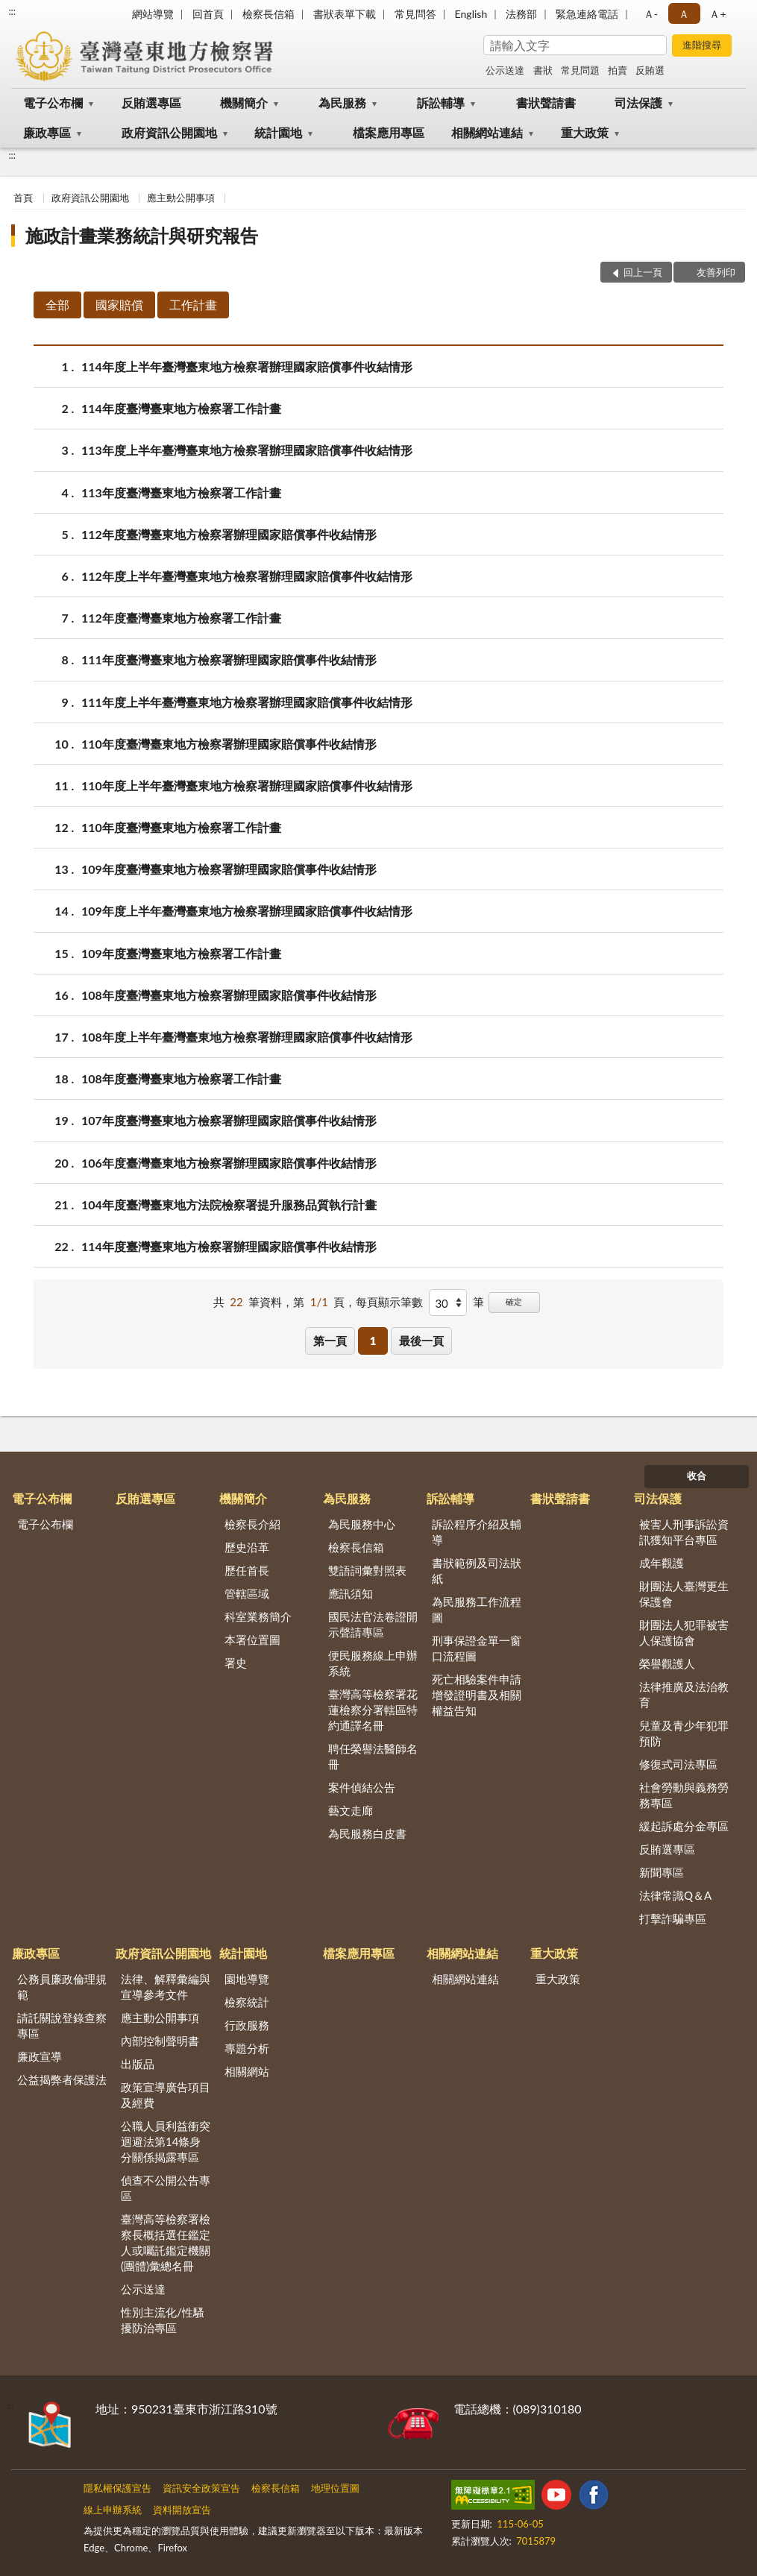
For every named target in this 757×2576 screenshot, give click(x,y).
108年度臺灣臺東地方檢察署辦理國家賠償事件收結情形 (229, 995)
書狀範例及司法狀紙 (476, 1570)
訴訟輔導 (441, 102)
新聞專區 (661, 1872)
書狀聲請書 (546, 102)
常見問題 (580, 70)
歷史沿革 (246, 1547)
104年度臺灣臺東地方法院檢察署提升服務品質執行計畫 (229, 1204)
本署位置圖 (252, 1639)
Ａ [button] (684, 13)
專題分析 (246, 2048)
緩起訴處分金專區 (684, 1826)
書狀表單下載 (344, 13)
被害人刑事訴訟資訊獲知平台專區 (684, 1531)
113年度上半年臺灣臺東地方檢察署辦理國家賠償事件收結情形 (246, 450)
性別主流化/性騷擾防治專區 (162, 2319)
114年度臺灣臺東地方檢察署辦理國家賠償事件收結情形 (229, 1246)
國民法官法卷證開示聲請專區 (373, 1624)
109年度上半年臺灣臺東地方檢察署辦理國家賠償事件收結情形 (246, 910)
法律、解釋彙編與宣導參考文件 (165, 1986)
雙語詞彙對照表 (367, 1570)
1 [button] (373, 1340)
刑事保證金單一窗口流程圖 (476, 1648)
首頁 (23, 198)
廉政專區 (47, 132)
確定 (514, 1301)
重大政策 (585, 132)
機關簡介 (244, 102)
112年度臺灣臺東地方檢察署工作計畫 (181, 617)
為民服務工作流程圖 (476, 1609)
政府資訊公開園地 (169, 132)
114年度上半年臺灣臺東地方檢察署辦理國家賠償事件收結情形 (246, 366)
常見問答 (415, 13)
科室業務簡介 (258, 1616)
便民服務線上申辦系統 (373, 1663)
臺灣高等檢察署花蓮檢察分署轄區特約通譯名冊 (373, 1709)
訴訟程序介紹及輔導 (476, 1531)
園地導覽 (246, 1978)
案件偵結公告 (361, 1787)
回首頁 (208, 13)
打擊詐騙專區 (672, 1918)
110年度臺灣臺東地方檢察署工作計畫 (181, 827)
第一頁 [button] (330, 1340)
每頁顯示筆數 (389, 1302)
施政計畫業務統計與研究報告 (141, 235)
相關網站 (246, 2071)
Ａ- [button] (651, 13)
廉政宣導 (39, 2056)
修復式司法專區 (678, 1764)
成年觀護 (661, 1562)
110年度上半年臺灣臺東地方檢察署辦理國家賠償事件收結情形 (246, 785)
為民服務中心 (361, 1524)
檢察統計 (246, 2002)
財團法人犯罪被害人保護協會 (684, 1632)
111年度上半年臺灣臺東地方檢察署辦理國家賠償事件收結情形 (246, 702)
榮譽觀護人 (667, 1663)
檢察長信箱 (268, 13)
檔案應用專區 (388, 132)
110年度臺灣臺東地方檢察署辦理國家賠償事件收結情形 (229, 743)
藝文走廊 (350, 1810)
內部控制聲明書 (160, 2040)
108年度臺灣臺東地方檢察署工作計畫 (181, 1078)
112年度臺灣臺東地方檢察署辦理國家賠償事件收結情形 (229, 534)
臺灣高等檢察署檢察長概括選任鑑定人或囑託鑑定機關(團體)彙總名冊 (165, 2242)
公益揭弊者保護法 (62, 2079)
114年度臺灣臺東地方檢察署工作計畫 (181, 408)
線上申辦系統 (113, 2510)
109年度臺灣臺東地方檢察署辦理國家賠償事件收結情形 (229, 869)
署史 (235, 1662)
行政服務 (246, 2025)
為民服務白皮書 (367, 1833)
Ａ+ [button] (717, 13)
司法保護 (638, 102)
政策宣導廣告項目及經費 (165, 2094)
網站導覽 (153, 13)
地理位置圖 (335, 2488)
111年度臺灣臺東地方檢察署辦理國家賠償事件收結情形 (229, 659)
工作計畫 (193, 304)
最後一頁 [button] (421, 1340)
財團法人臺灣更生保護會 (684, 1593)
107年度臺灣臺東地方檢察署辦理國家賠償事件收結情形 (229, 1120)
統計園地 (278, 132)
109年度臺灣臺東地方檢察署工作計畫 (181, 953)
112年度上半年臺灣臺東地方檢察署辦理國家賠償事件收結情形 (246, 576)
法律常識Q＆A (675, 1895)
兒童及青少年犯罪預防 (684, 1733)
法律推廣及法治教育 (684, 1694)
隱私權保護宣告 (117, 2488)
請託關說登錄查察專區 (62, 2025)
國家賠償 (119, 304)
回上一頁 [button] (642, 272)
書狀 (543, 70)
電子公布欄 (53, 102)
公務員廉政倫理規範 (62, 1986)
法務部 (521, 13)
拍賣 (617, 70)
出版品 (137, 2063)
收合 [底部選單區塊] (696, 1475)
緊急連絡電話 (587, 13)
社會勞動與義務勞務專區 (684, 1795)
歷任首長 (246, 1570)
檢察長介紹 (252, 1524)
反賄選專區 (151, 102)
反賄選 (650, 70)
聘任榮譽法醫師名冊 (373, 1756)
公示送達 (505, 70)
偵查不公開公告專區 (165, 2187)
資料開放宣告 (182, 2510)
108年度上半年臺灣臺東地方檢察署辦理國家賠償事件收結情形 (246, 1036)
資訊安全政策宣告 (201, 2488)
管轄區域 (246, 1593)
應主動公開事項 (181, 198)
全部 (57, 304)
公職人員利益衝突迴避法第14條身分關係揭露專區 (165, 2141)
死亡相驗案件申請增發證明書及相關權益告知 (476, 1694)
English (471, 13)
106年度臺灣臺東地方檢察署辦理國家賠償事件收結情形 (229, 1162)
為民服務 (342, 102)
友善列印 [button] (716, 272)
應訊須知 (350, 1593)
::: (12, 11)
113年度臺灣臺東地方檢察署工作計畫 (181, 492)
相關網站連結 (487, 132)
